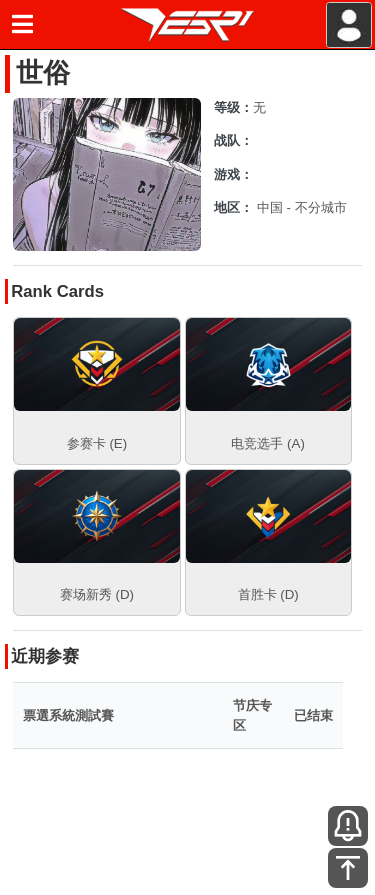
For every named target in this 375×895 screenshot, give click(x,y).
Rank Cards (57, 291)
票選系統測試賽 (68, 715)
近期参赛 (45, 656)
